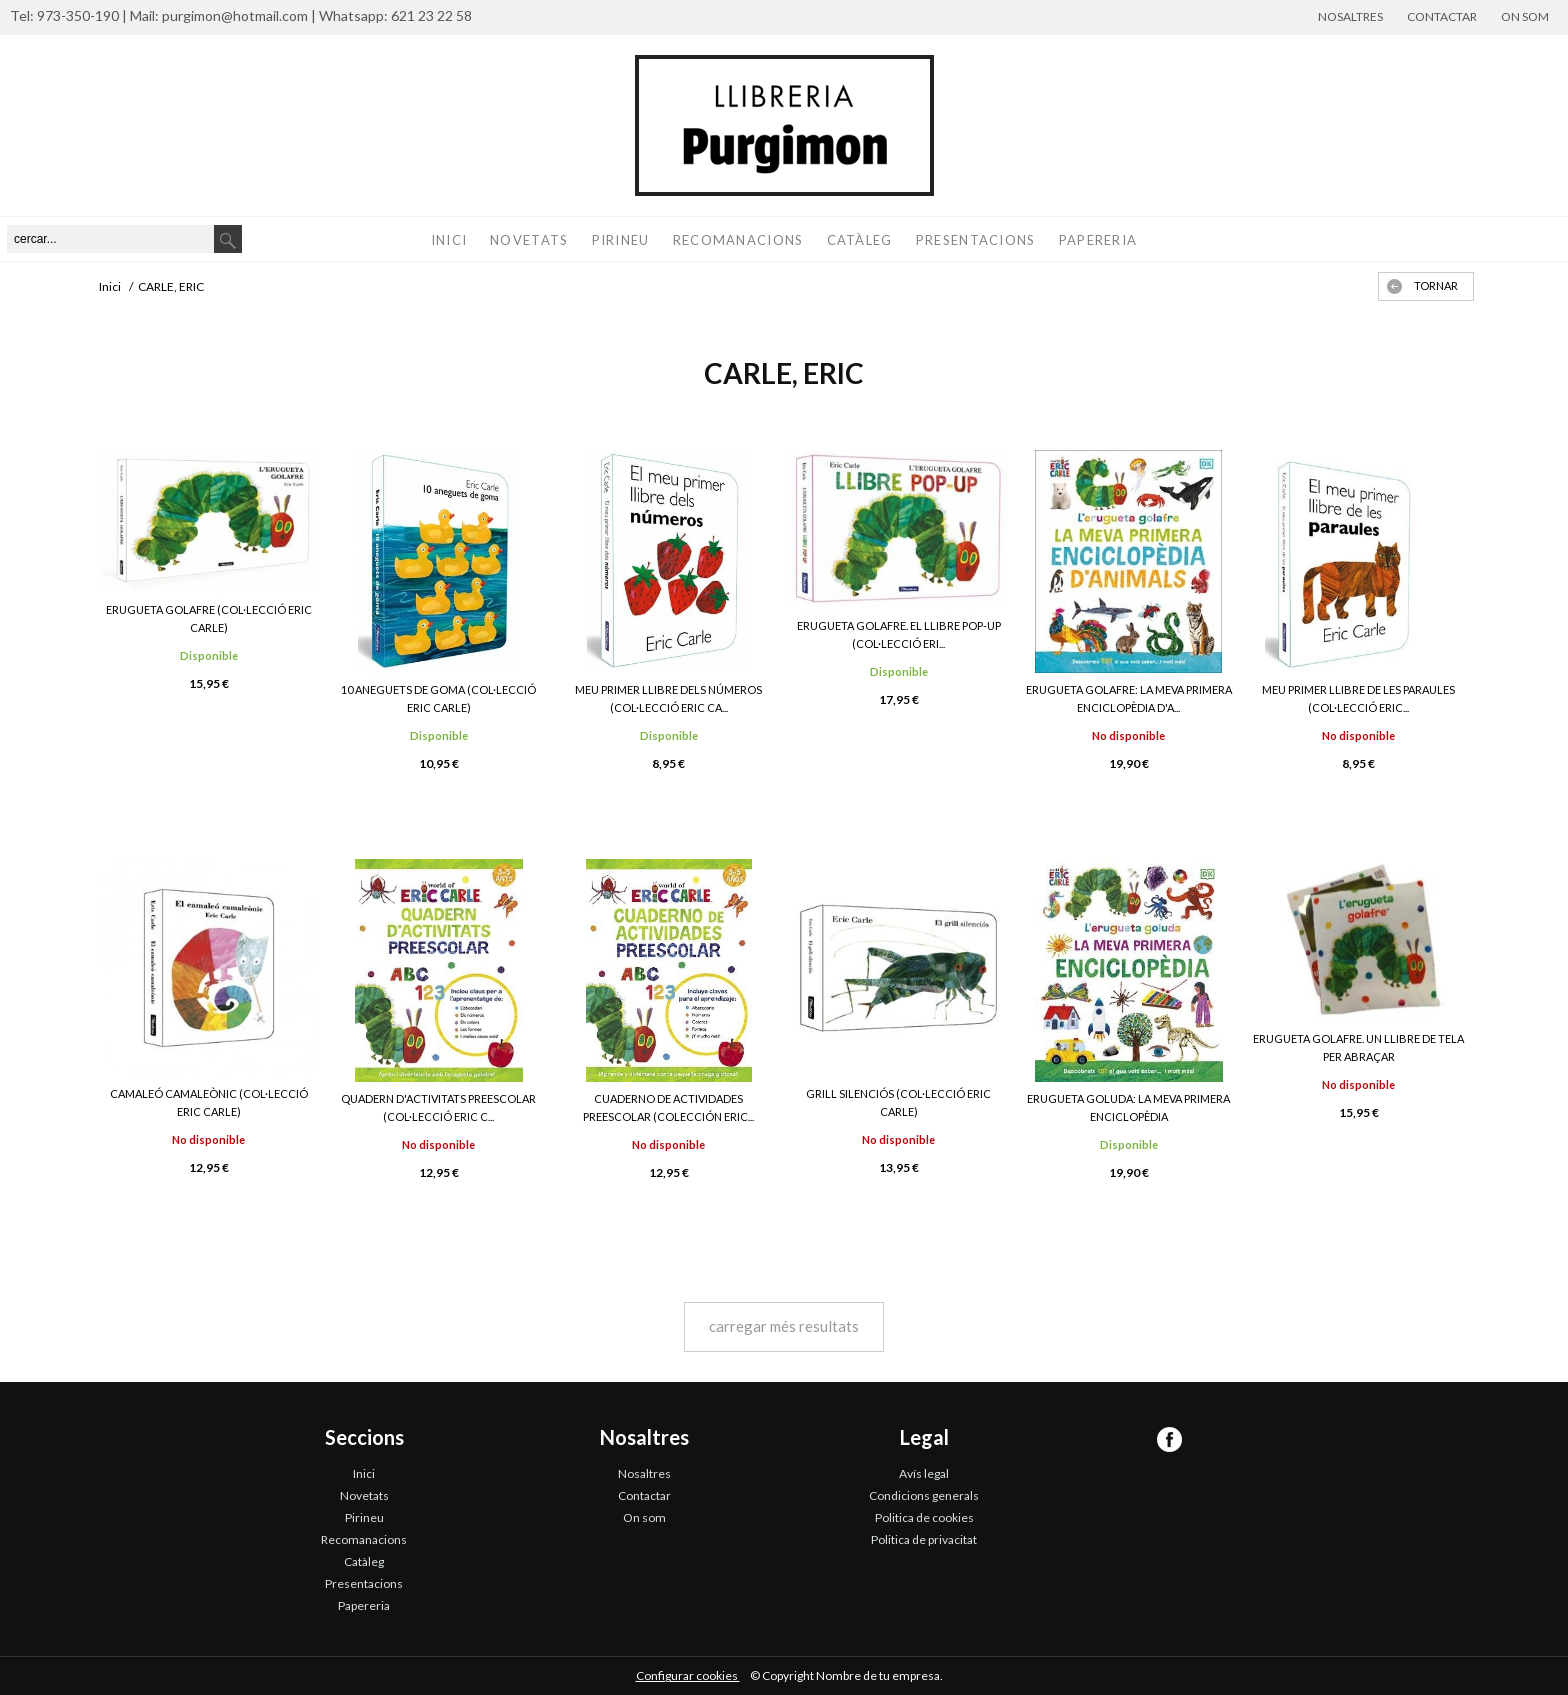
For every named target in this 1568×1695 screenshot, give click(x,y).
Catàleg (860, 240)
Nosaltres (1350, 16)
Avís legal (924, 1473)
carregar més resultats (784, 1326)
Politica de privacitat (924, 1539)
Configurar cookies (688, 1675)
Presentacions (976, 240)
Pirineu (621, 240)
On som (1525, 16)
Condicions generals (924, 1495)
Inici (449, 240)
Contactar (1442, 16)
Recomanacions (738, 240)
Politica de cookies (924, 1517)
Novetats (529, 240)
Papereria (1098, 240)
